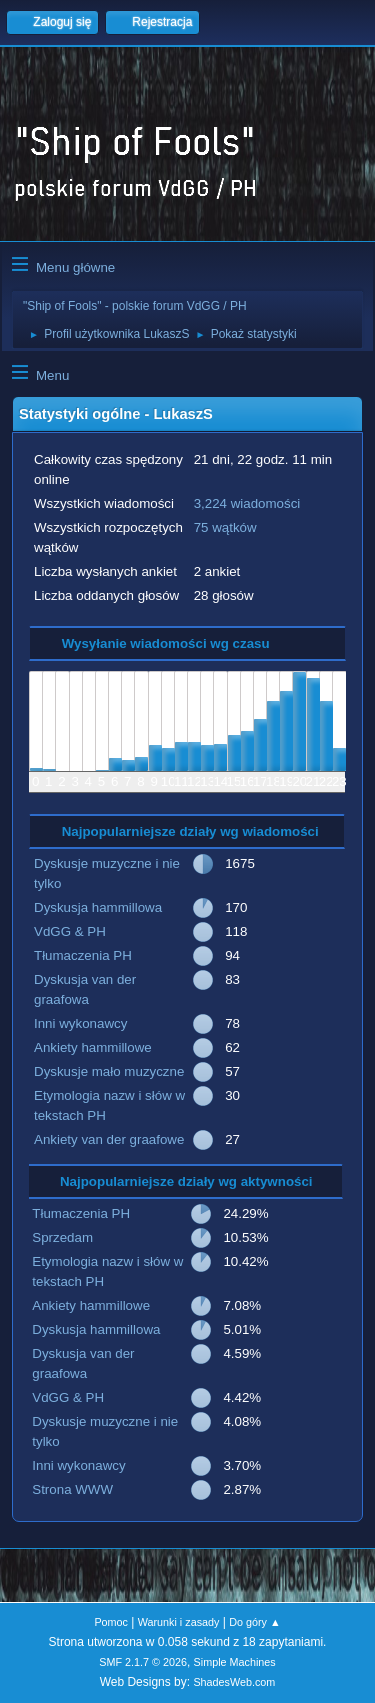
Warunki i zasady (179, 1622)
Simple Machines (235, 1662)
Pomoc (111, 1622)
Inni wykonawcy (80, 1023)
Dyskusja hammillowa (98, 907)
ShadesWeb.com (234, 1682)
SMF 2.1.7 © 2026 (143, 1662)
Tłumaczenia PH (83, 955)
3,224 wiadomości (247, 503)
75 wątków (225, 527)
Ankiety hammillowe (93, 1047)
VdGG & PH (70, 931)
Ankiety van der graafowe (109, 1139)
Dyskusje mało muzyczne (109, 1071)
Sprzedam (62, 1237)
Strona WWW (72, 1489)
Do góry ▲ (254, 1622)
